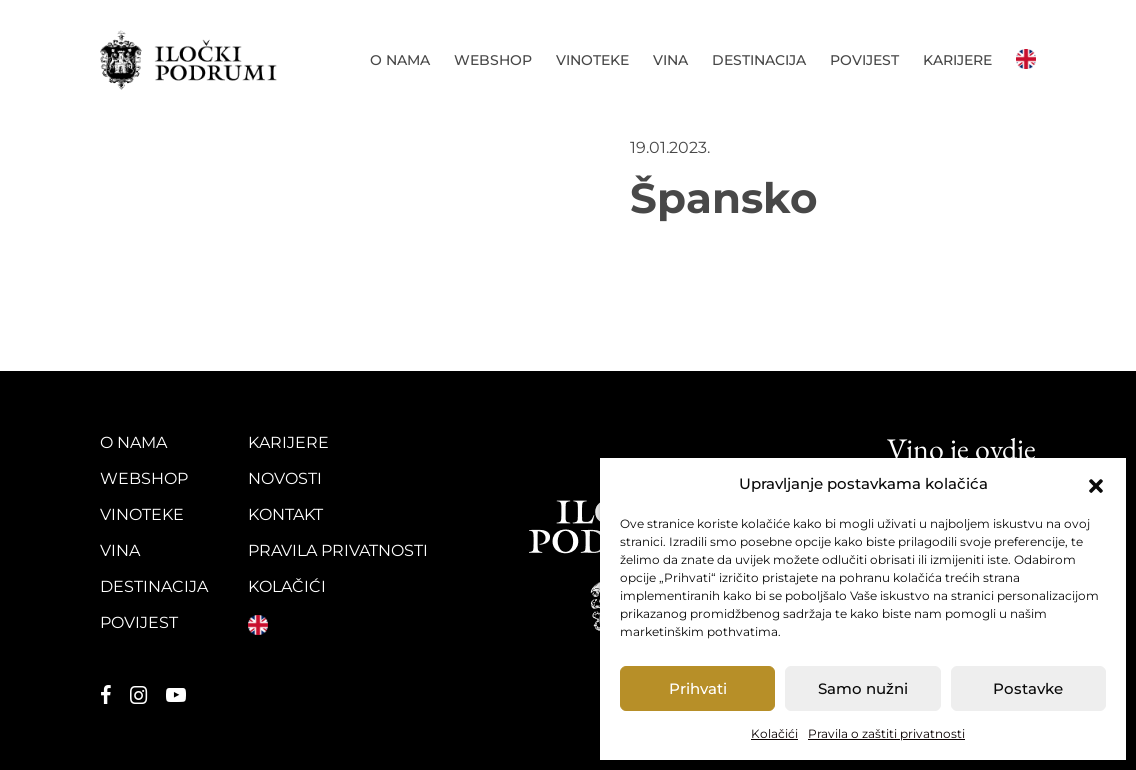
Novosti (285, 478)
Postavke (1028, 688)
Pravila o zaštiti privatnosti (886, 733)
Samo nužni (863, 688)
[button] (1096, 484)
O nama (400, 60)
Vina (670, 60)
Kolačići (774, 733)
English (1026, 59)
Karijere (957, 60)
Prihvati (698, 688)
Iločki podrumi (197, 60)
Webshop (493, 60)
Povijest (864, 60)
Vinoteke (592, 60)
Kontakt (285, 514)
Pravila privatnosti (338, 550)
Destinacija (759, 60)
